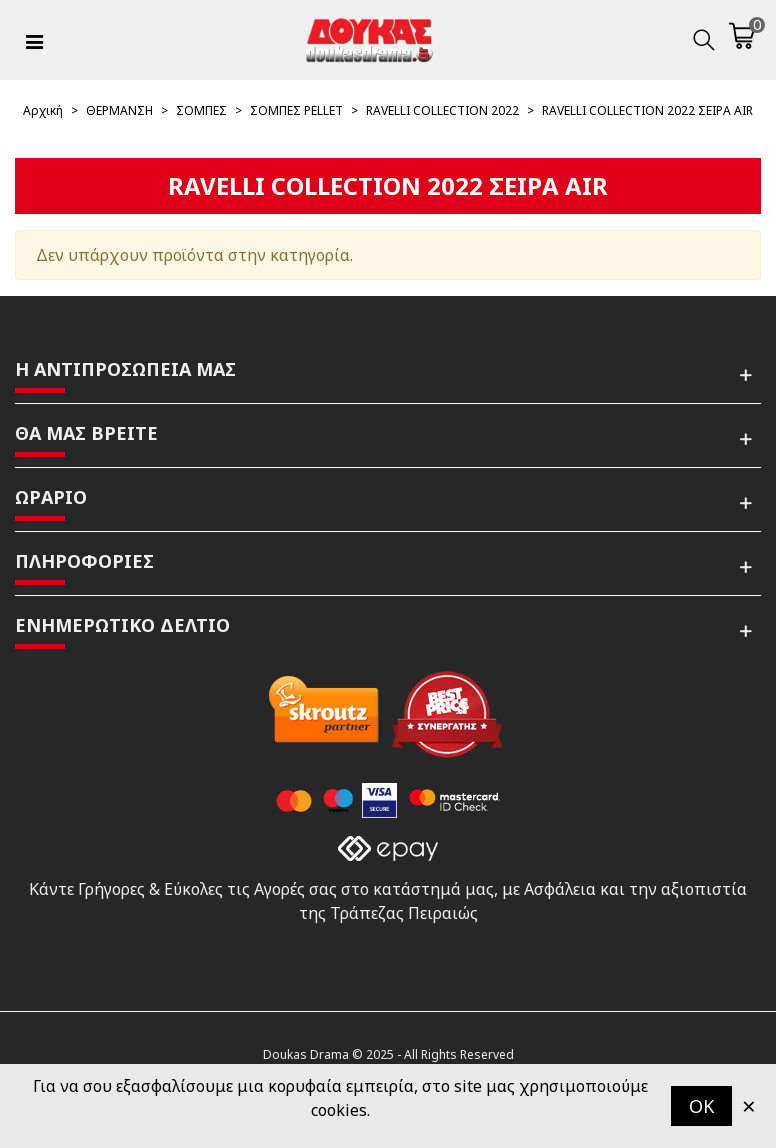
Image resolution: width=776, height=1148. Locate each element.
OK (701, 1106)
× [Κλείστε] (749, 1105)
